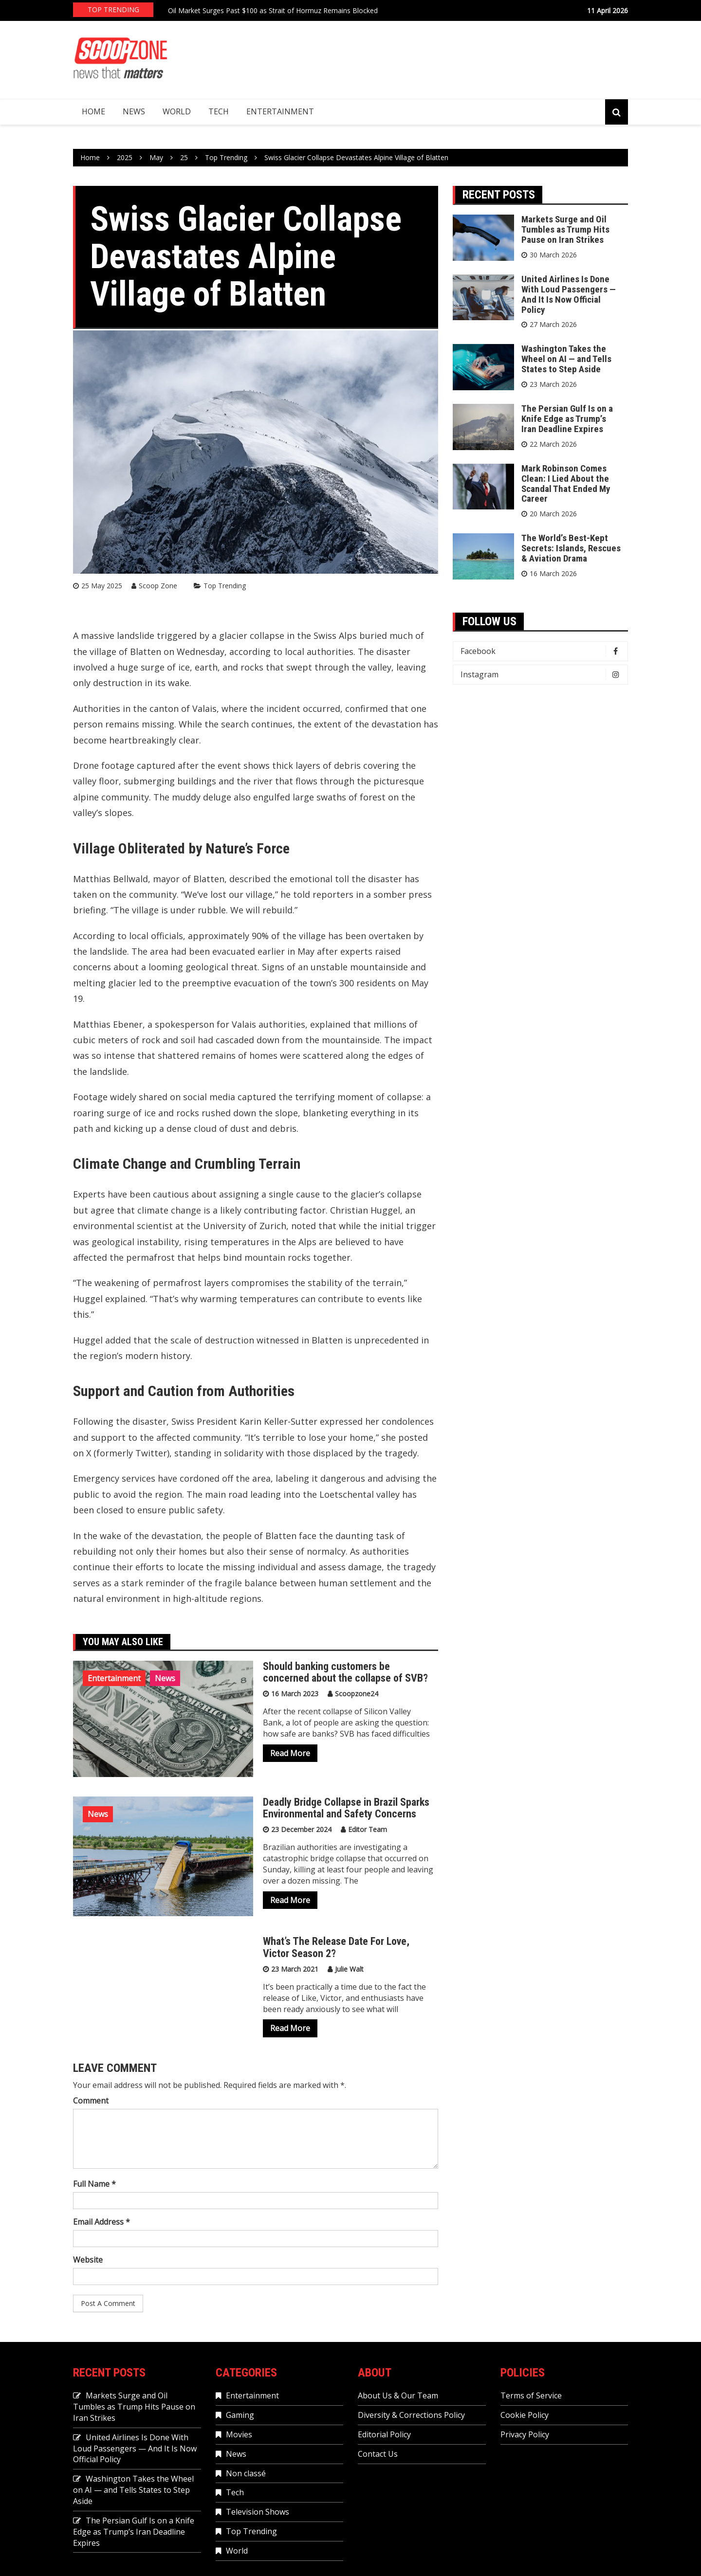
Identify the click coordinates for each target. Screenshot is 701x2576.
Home (93, 111)
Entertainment (280, 111)
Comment (91, 2100)
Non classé (246, 2473)
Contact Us (378, 2454)
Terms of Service (531, 2395)
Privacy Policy (524, 2434)
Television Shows (257, 2511)
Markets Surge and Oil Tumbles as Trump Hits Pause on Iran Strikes (565, 229)
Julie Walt (349, 1969)
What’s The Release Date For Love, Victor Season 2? (336, 1947)
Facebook (543, 651)
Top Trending (224, 585)
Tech (218, 111)
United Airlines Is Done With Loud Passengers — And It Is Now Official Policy (568, 294)
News (134, 111)
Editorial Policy (384, 2434)
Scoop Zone (158, 585)
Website (88, 2259)
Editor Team (367, 1829)
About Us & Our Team (398, 2395)
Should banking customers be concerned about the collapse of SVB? (346, 1672)
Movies (239, 2434)
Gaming (240, 2415)
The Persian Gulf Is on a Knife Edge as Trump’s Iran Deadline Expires (567, 419)
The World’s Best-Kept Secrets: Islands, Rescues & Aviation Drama (571, 548)
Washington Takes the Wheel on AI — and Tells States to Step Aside (566, 359)
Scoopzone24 (356, 1693)
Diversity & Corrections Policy (411, 2415)
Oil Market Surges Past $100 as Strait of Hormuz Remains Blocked (273, 10)
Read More (290, 1753)
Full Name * (94, 2183)
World (177, 111)
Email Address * (101, 2221)
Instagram (543, 674)
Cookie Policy (524, 2415)
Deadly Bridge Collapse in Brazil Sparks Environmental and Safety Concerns (346, 1808)
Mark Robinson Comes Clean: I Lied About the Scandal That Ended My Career (565, 484)
